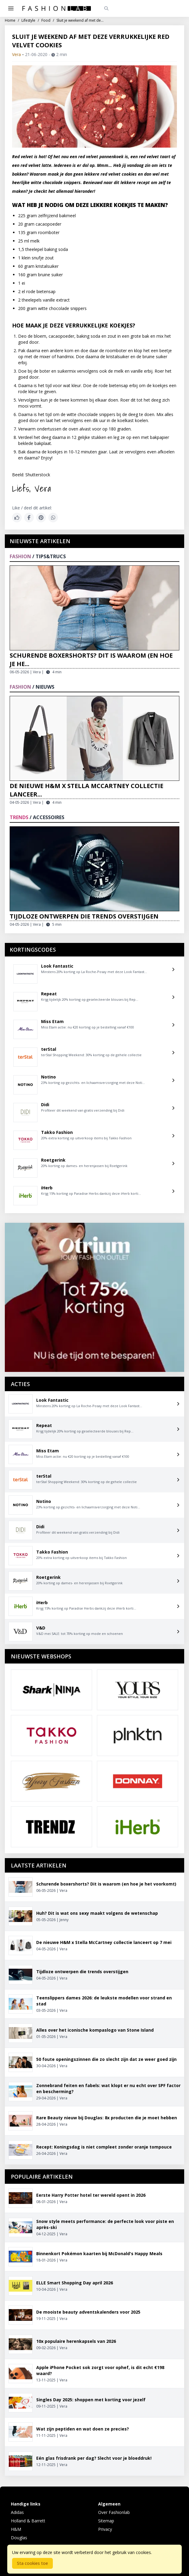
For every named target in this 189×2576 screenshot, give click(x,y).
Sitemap (106, 2521)
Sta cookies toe (32, 2563)
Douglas (19, 2537)
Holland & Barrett (28, 2521)
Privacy (105, 2529)
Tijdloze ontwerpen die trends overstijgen (84, 916)
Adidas (17, 2512)
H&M (16, 2529)
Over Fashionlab (114, 2512)
